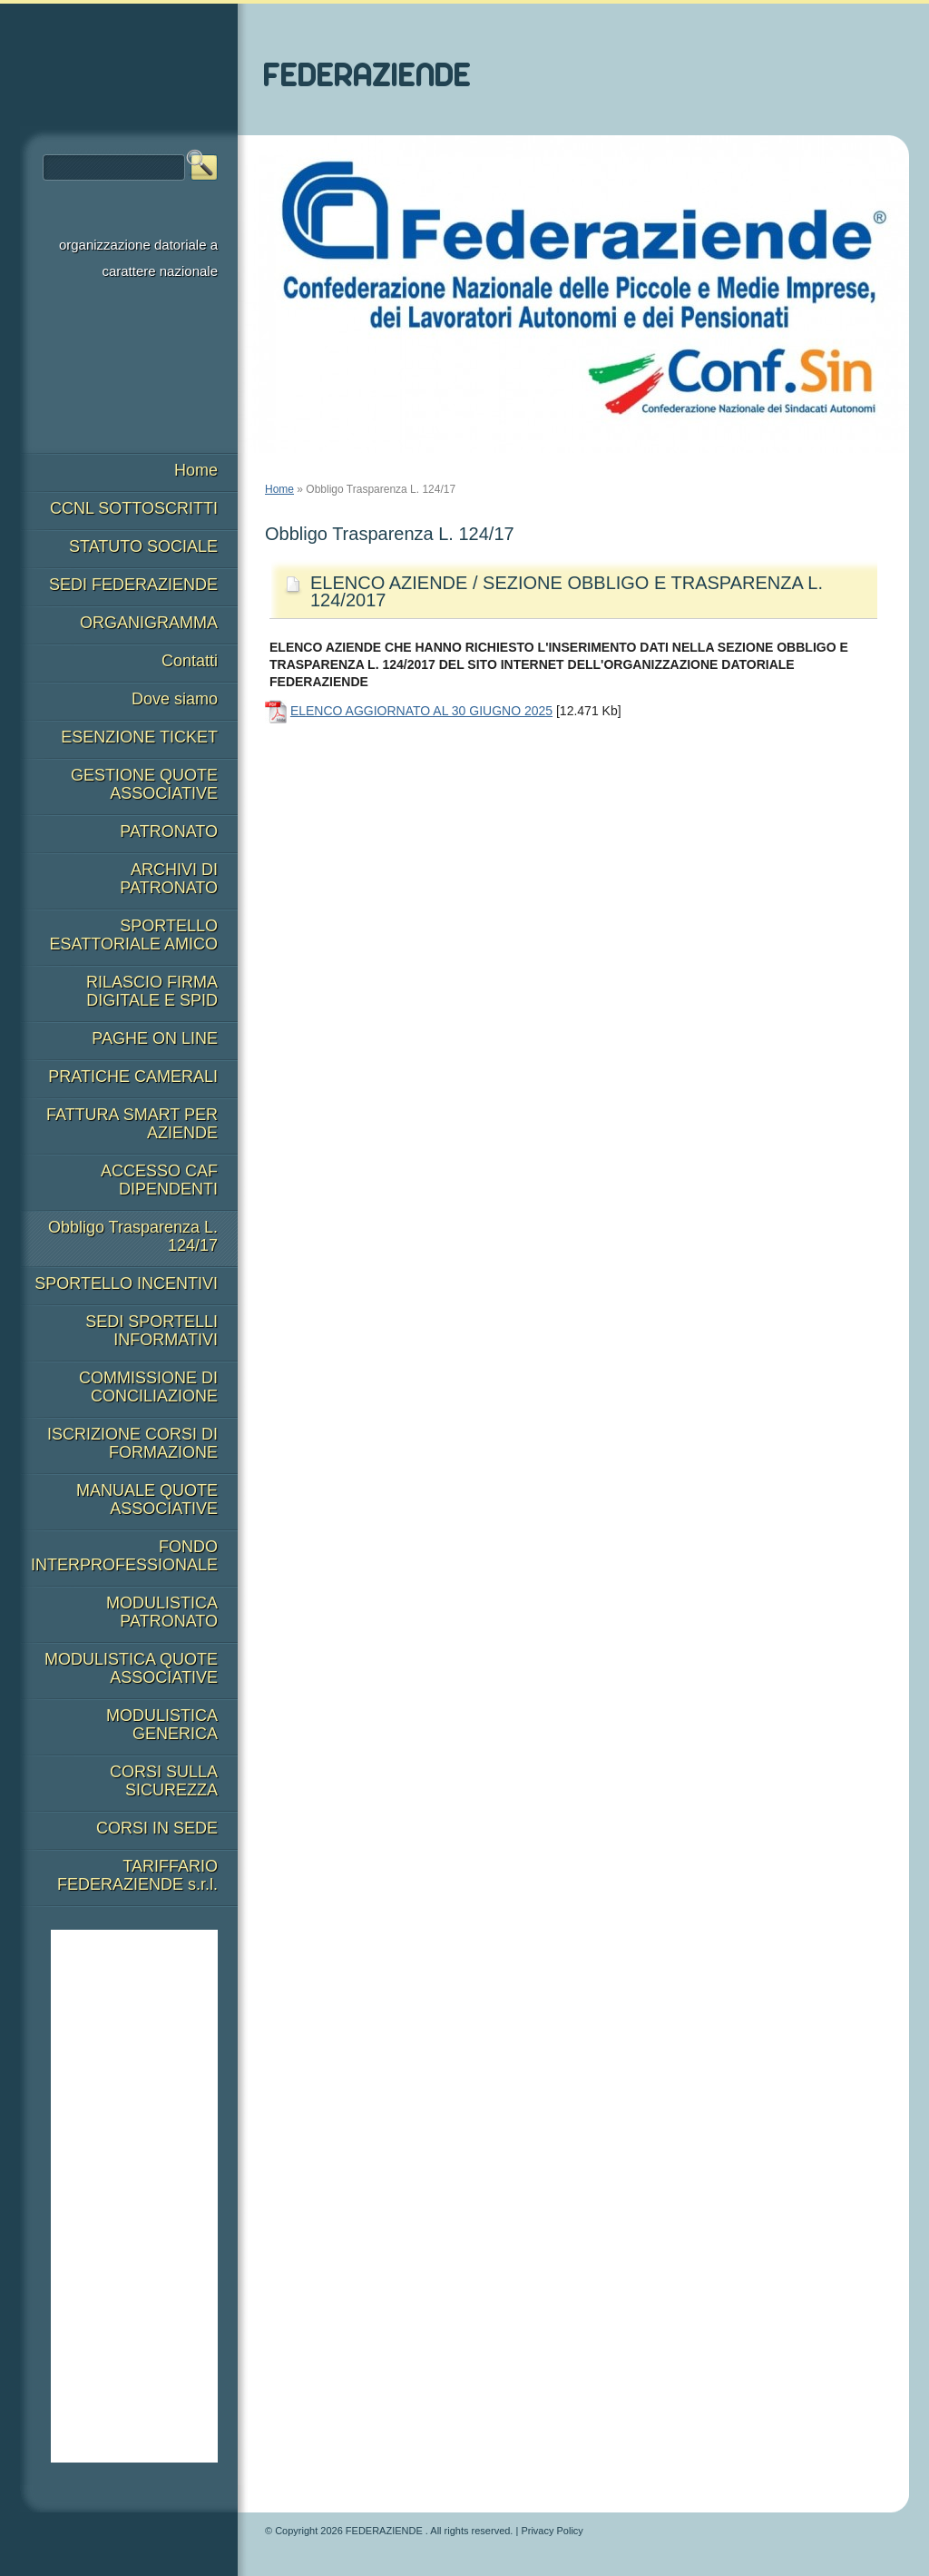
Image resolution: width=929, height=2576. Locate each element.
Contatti (189, 661)
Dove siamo (175, 699)
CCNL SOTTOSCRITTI (134, 508)
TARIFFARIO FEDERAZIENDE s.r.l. (137, 1875)
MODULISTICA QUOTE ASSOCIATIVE (131, 1668)
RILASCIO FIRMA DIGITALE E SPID (152, 991)
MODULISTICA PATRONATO (162, 1612)
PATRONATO (169, 831)
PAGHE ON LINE (155, 1038)
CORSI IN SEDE (157, 1828)
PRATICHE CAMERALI (133, 1076)
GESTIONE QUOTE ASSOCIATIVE (144, 784)
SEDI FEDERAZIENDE (133, 584)
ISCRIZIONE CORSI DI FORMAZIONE (132, 1443)
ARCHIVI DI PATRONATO (169, 878)
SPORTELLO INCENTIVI (126, 1283)
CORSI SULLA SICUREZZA (164, 1781)
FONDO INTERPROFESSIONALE (124, 1556)
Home (279, 489)
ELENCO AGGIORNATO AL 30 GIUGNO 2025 (421, 710)
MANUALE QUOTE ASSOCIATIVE (147, 1499)
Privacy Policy (551, 2530)
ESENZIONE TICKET (139, 737)
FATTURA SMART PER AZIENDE (132, 1124)
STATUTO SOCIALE (143, 546)
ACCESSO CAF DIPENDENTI (159, 1180)
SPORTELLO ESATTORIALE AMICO (134, 935)
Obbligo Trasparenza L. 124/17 (133, 1236)
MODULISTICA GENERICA (162, 1724)
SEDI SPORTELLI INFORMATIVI (151, 1331)
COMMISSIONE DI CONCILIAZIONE (148, 1387)
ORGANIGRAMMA (149, 623)
